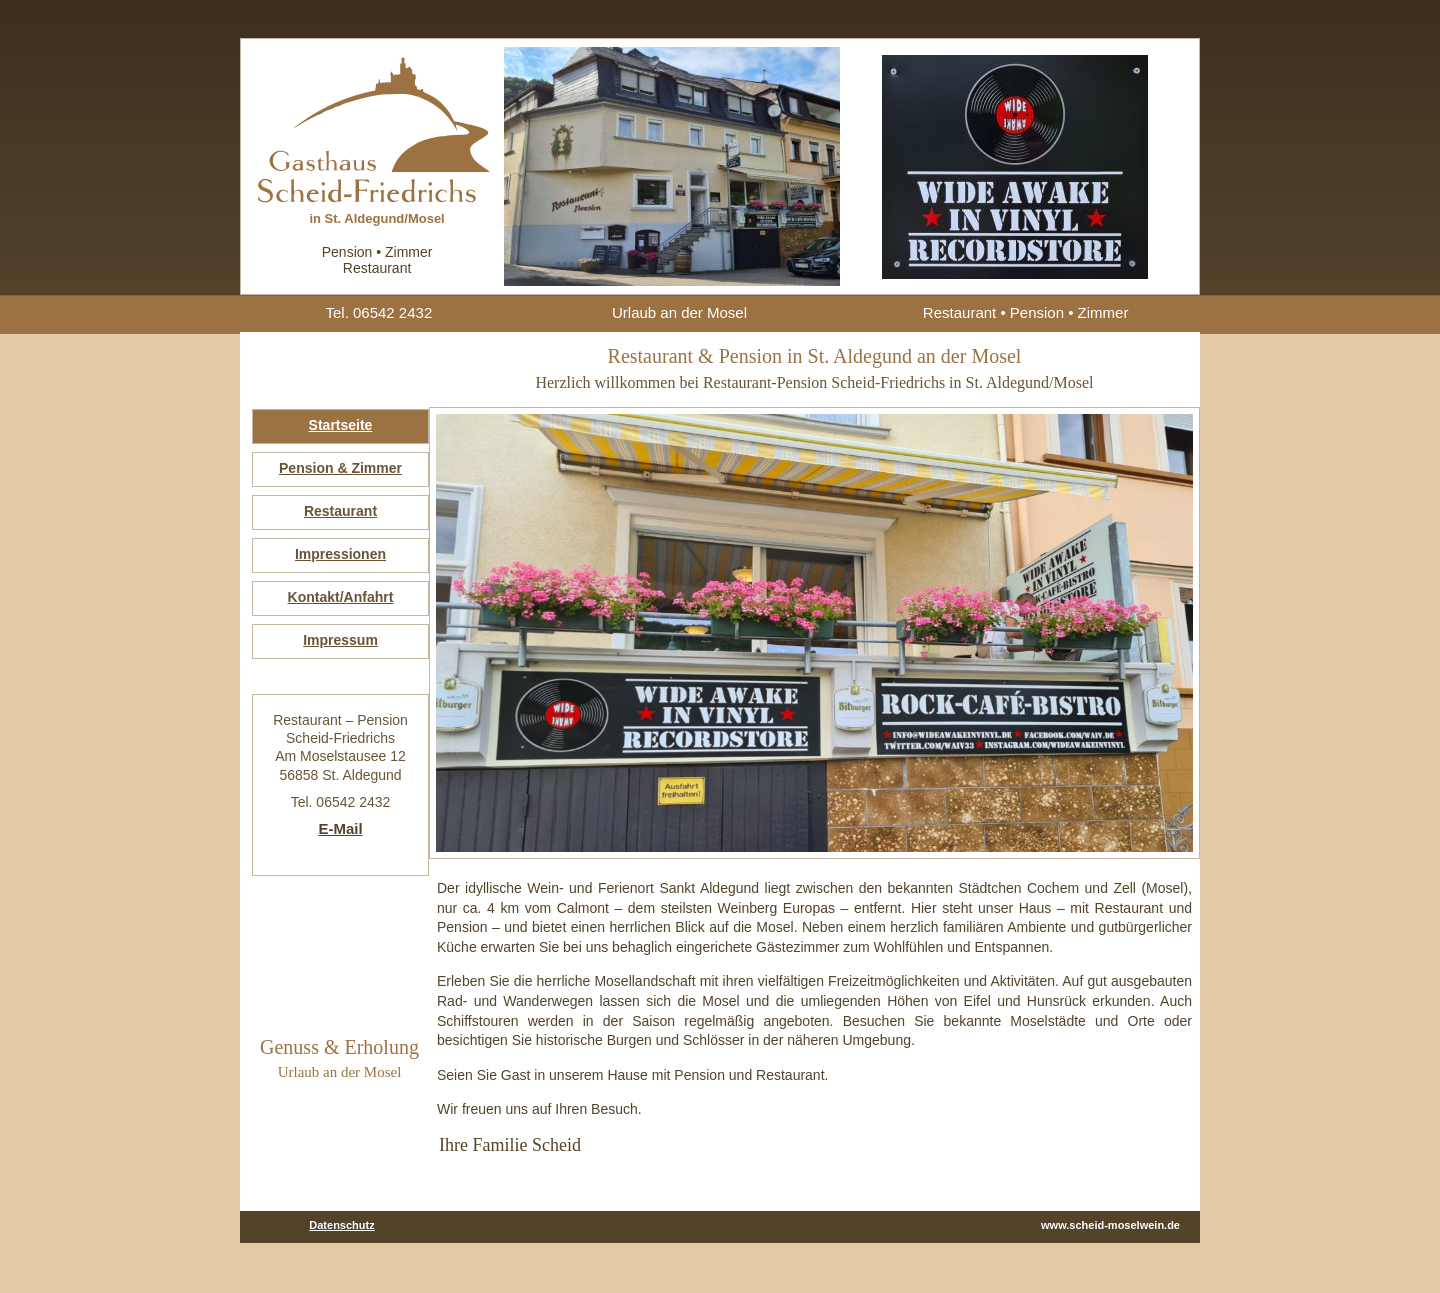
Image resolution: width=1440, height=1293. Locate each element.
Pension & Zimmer (340, 468)
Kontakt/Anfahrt (341, 597)
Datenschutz (341, 1225)
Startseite (341, 425)
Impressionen (340, 554)
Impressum (340, 640)
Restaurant (340, 511)
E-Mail (340, 828)
